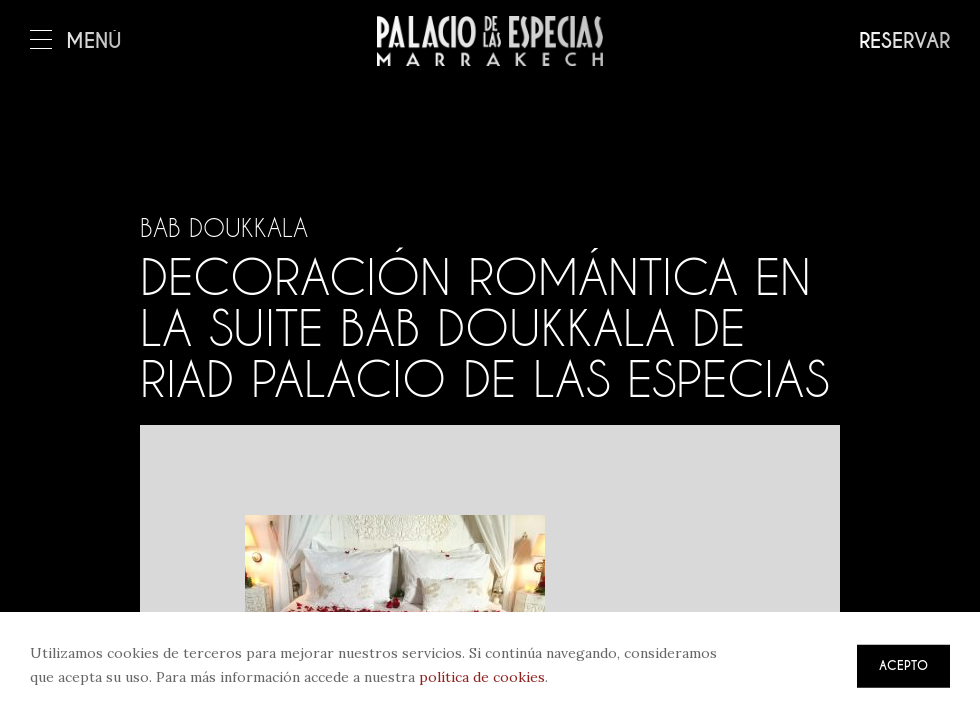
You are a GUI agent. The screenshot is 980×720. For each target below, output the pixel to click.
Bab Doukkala (224, 228)
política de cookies (482, 677)
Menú (76, 41)
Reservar (904, 41)
